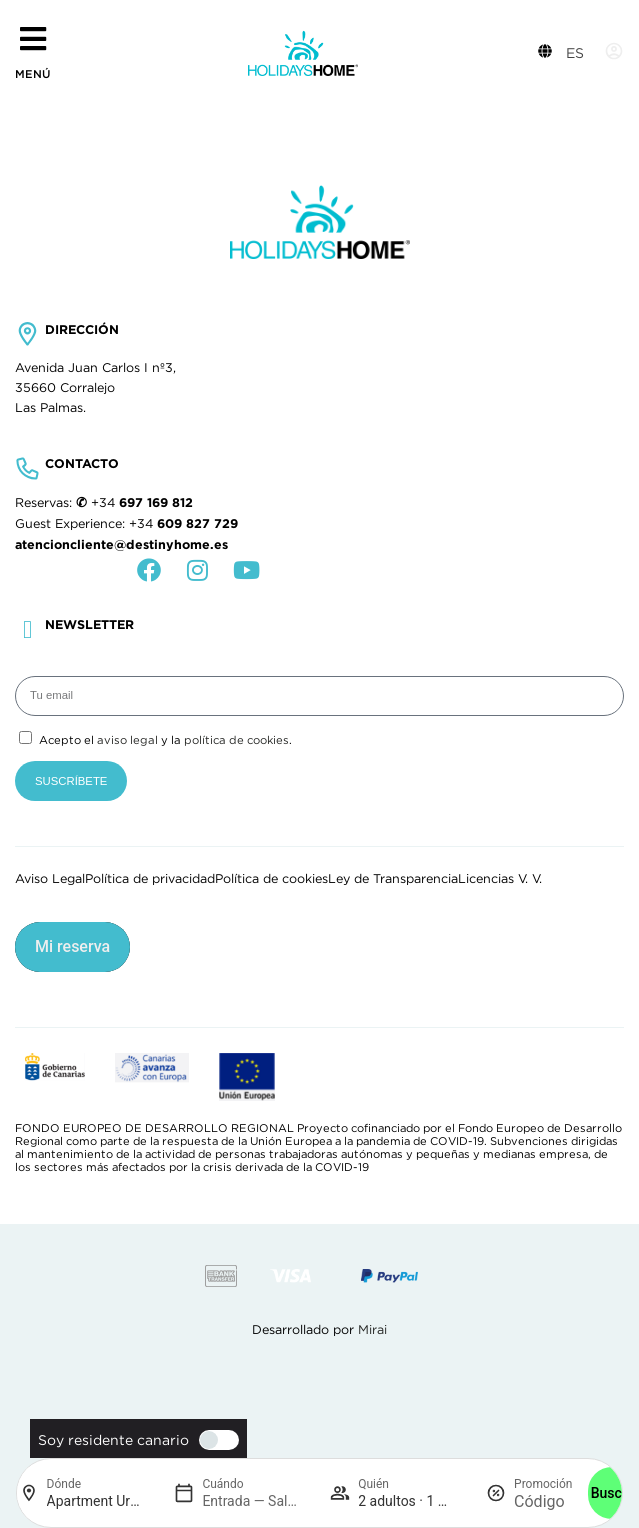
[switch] (214, 1440)
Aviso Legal (50, 879)
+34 (142, 503)
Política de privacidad (150, 879)
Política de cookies (271, 879)
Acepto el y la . (165, 740)
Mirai (372, 1330)
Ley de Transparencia (393, 879)
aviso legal (127, 740)
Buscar (613, 1493)
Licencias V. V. (500, 879)
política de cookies (236, 740)
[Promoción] (543, 1501)
